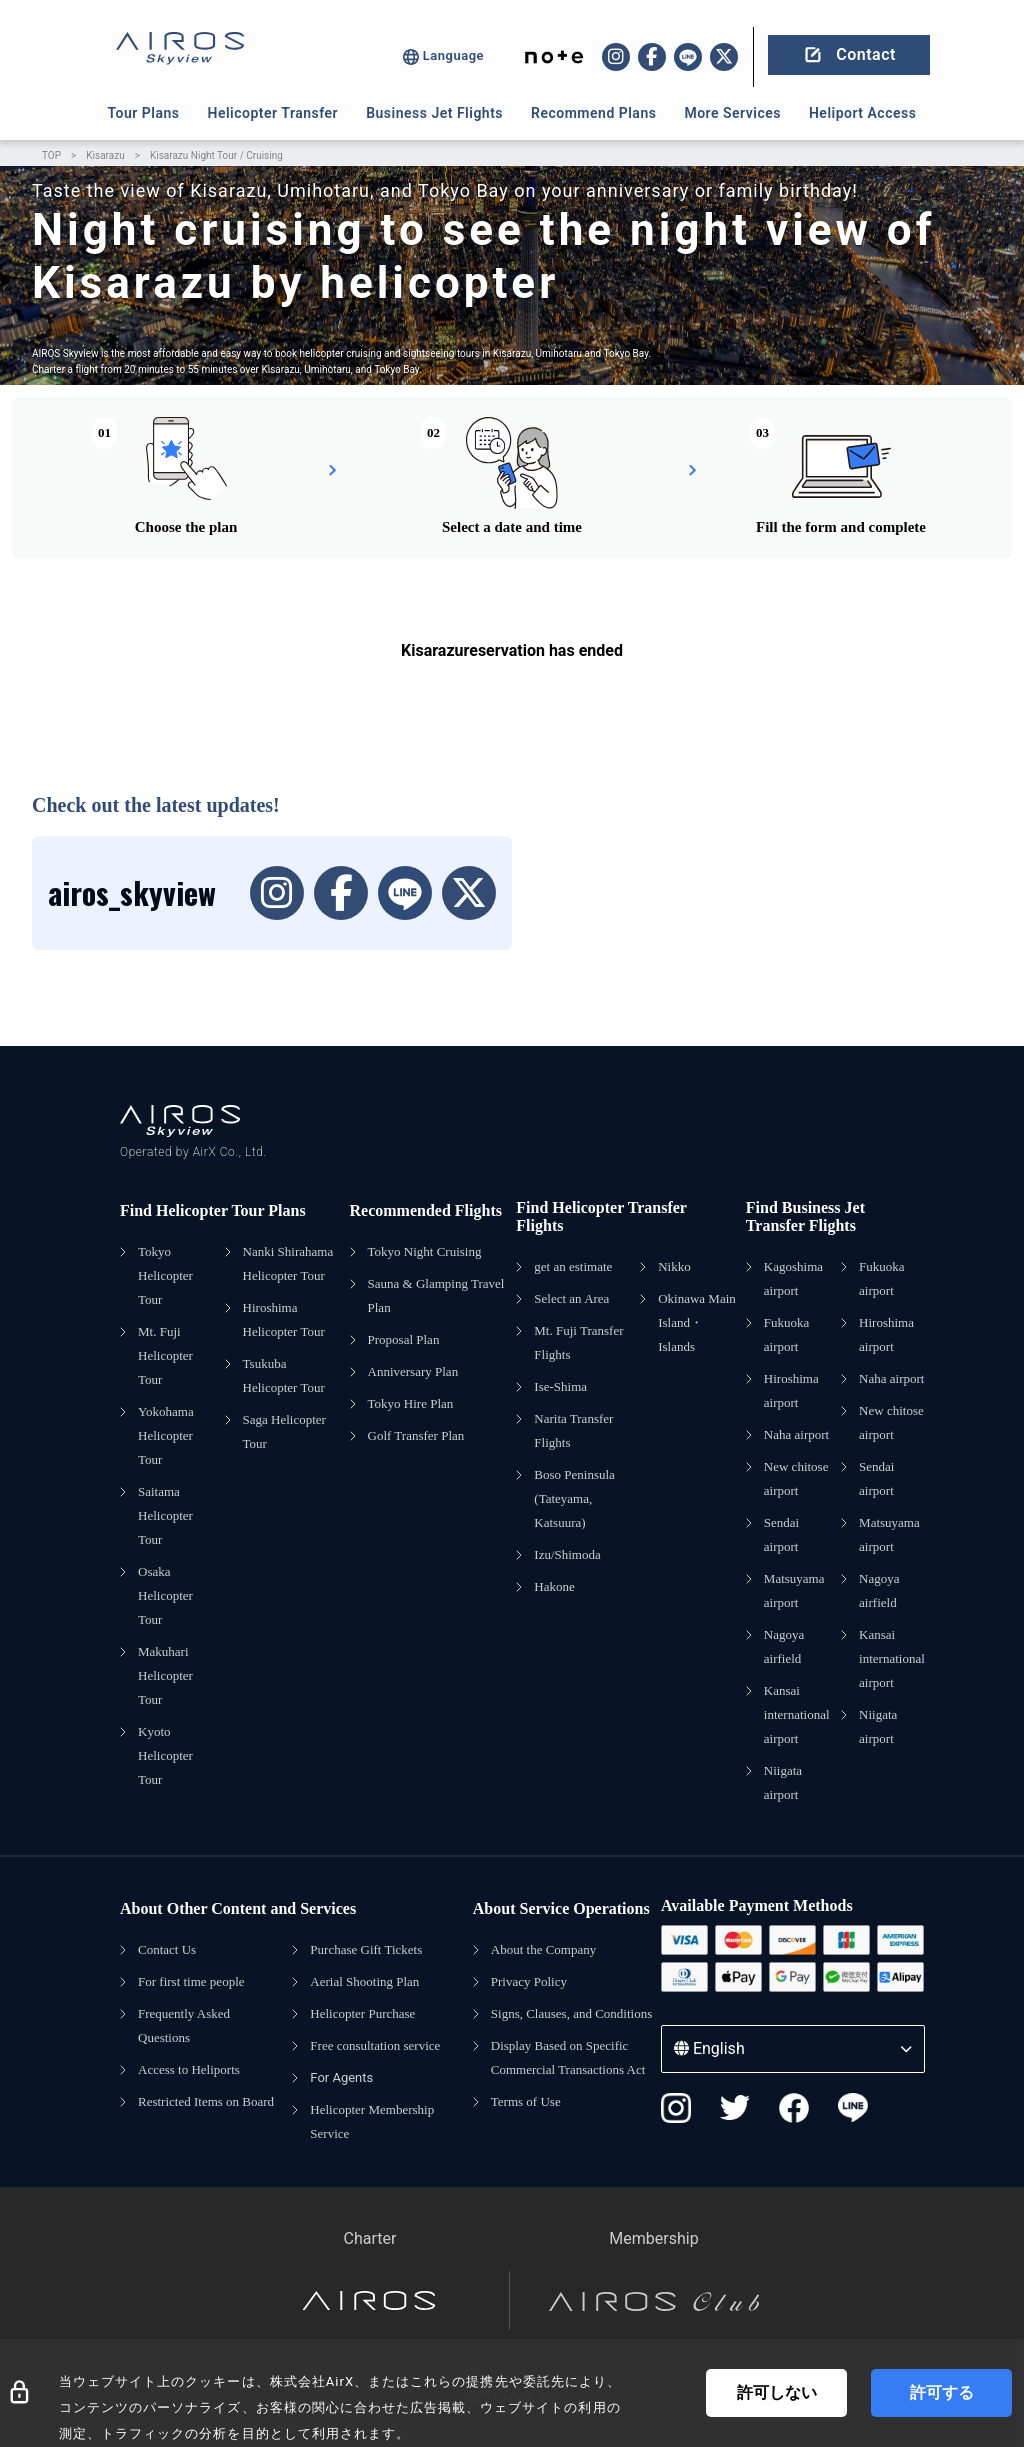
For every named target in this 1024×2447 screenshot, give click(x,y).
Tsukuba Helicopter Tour (284, 1375)
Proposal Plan (404, 1339)
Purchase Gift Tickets (366, 1949)
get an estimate (573, 1266)
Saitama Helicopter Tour (165, 1515)
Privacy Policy (529, 1981)
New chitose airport (796, 1478)
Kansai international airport (797, 1714)
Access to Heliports (189, 2069)
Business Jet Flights (434, 113)
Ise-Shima (560, 1386)
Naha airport (796, 1434)
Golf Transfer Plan (416, 1435)
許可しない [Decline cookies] (777, 2392)
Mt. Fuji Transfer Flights (578, 1342)
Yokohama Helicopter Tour (166, 1435)
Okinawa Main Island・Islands (697, 1322)
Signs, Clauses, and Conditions (571, 2013)
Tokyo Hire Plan (411, 1403)
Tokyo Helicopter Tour (165, 1275)
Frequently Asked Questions (184, 2025)
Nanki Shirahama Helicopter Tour (288, 1263)
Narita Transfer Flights (573, 1430)
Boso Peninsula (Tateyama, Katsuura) (574, 1498)
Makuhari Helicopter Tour (165, 1675)
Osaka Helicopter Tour (165, 1595)
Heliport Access (862, 113)
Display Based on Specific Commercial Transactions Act (568, 2057)
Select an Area (571, 1298)
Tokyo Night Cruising (425, 1251)
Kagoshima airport (793, 1278)
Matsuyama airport (794, 1590)
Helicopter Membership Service (372, 2121)
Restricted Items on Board (206, 2101)
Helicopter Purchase (362, 2013)
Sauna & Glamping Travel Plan (436, 1295)
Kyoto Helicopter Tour (165, 1755)
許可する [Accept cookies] (942, 2392)
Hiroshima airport (791, 1390)
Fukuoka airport (787, 1334)
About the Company (543, 1949)
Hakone (554, 1586)
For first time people (191, 1981)
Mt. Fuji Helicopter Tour (165, 1355)
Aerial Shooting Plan (364, 1981)
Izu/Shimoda (567, 1554)
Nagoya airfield (784, 1646)
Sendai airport (781, 1534)
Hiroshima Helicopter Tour (284, 1319)
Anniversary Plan (413, 1371)
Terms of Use (526, 2101)
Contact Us (167, 1949)
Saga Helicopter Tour (284, 1431)
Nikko (674, 1266)
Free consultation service (375, 2045)
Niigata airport (783, 1782)
